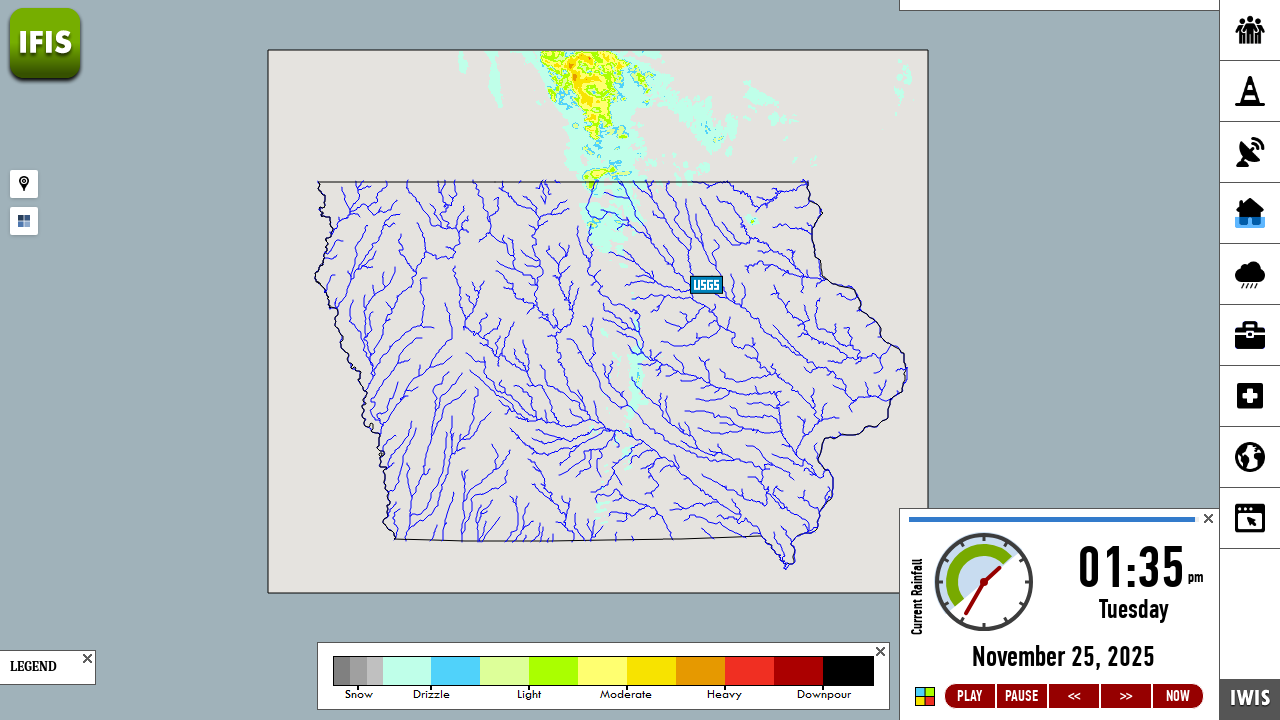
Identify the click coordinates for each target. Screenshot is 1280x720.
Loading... (1059, 614)
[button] (706, 298)
